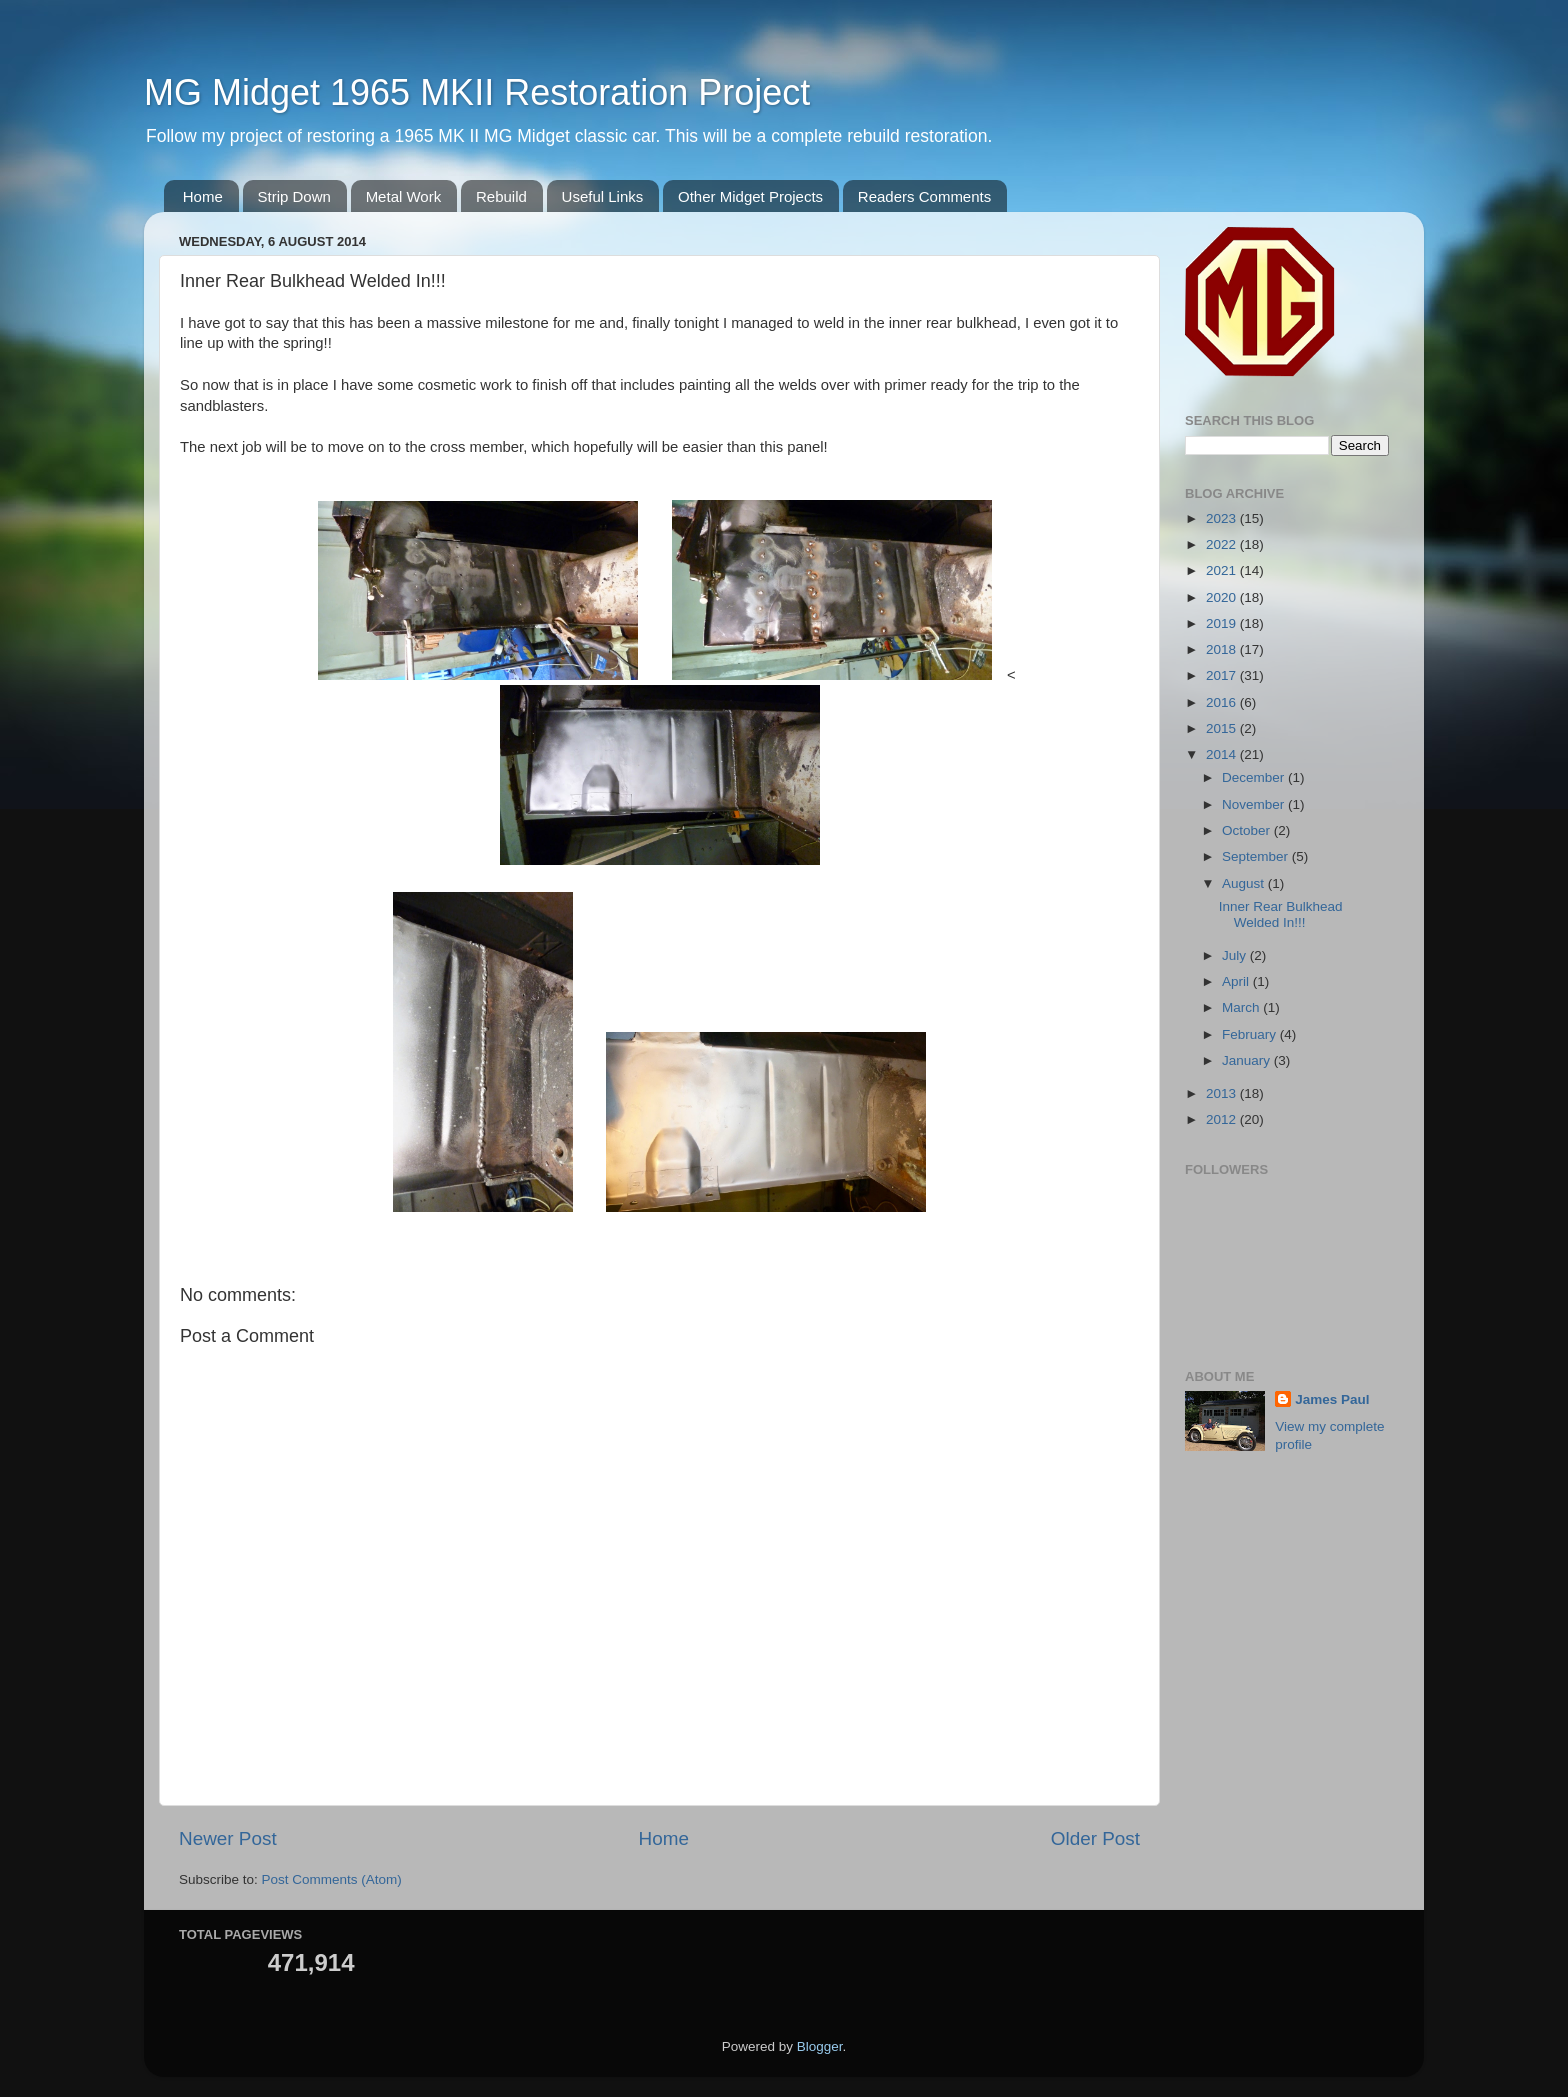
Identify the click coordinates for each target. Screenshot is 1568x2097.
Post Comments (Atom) (332, 1879)
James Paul (1332, 1399)
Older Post (1095, 1838)
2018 (1223, 649)
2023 (1223, 518)
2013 (1223, 1093)
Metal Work (404, 196)
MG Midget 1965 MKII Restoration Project (477, 92)
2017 (1223, 675)
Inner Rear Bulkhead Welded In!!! (1281, 914)
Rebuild (501, 196)
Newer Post (228, 1838)
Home (203, 196)
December (1255, 777)
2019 (1223, 623)
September (1257, 856)
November (1255, 804)
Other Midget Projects (750, 196)
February (1251, 1034)
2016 (1223, 702)
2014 (1223, 754)
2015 (1223, 728)
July (1236, 955)
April (1237, 981)
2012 (1223, 1119)
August (1245, 883)
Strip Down (294, 196)
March (1242, 1007)
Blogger (820, 2046)
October (1248, 830)
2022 (1223, 544)
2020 (1223, 597)
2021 (1223, 570)
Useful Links (603, 196)
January (1248, 1060)
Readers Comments (924, 196)
